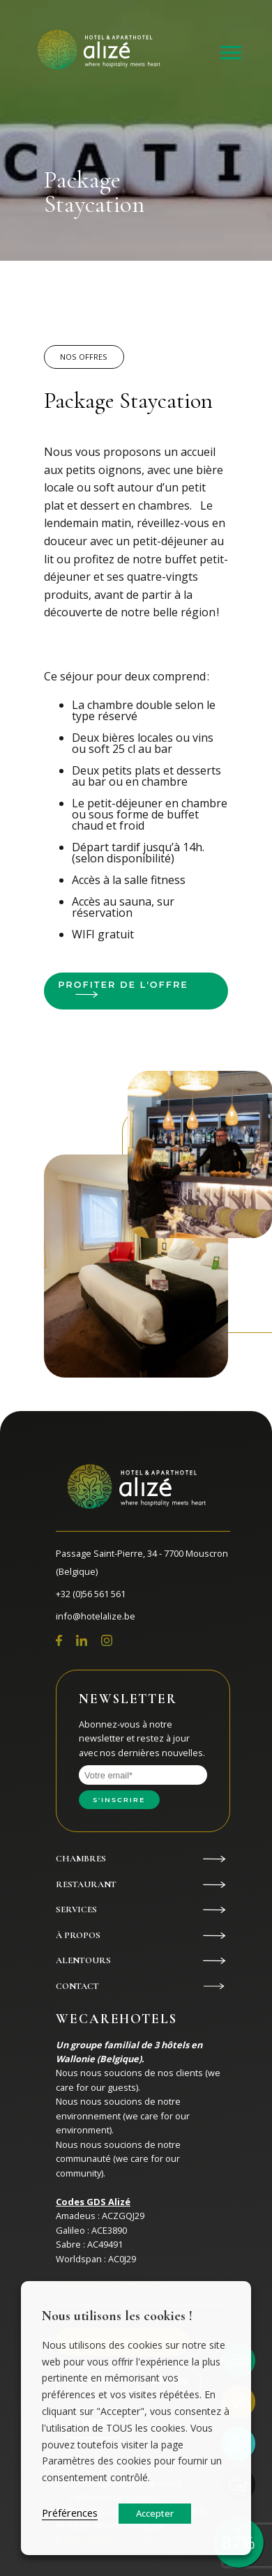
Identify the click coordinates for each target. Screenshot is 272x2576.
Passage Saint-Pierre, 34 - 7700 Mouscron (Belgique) (142, 1562)
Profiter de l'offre (123, 985)
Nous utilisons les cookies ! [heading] (117, 2316)
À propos (78, 1935)
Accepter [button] (155, 2513)
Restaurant (86, 1884)
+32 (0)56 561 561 (91, 1593)
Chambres (81, 1858)
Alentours (83, 1960)
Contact (77, 1986)
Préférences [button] (70, 2513)
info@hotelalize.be (95, 1616)
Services (76, 1909)
